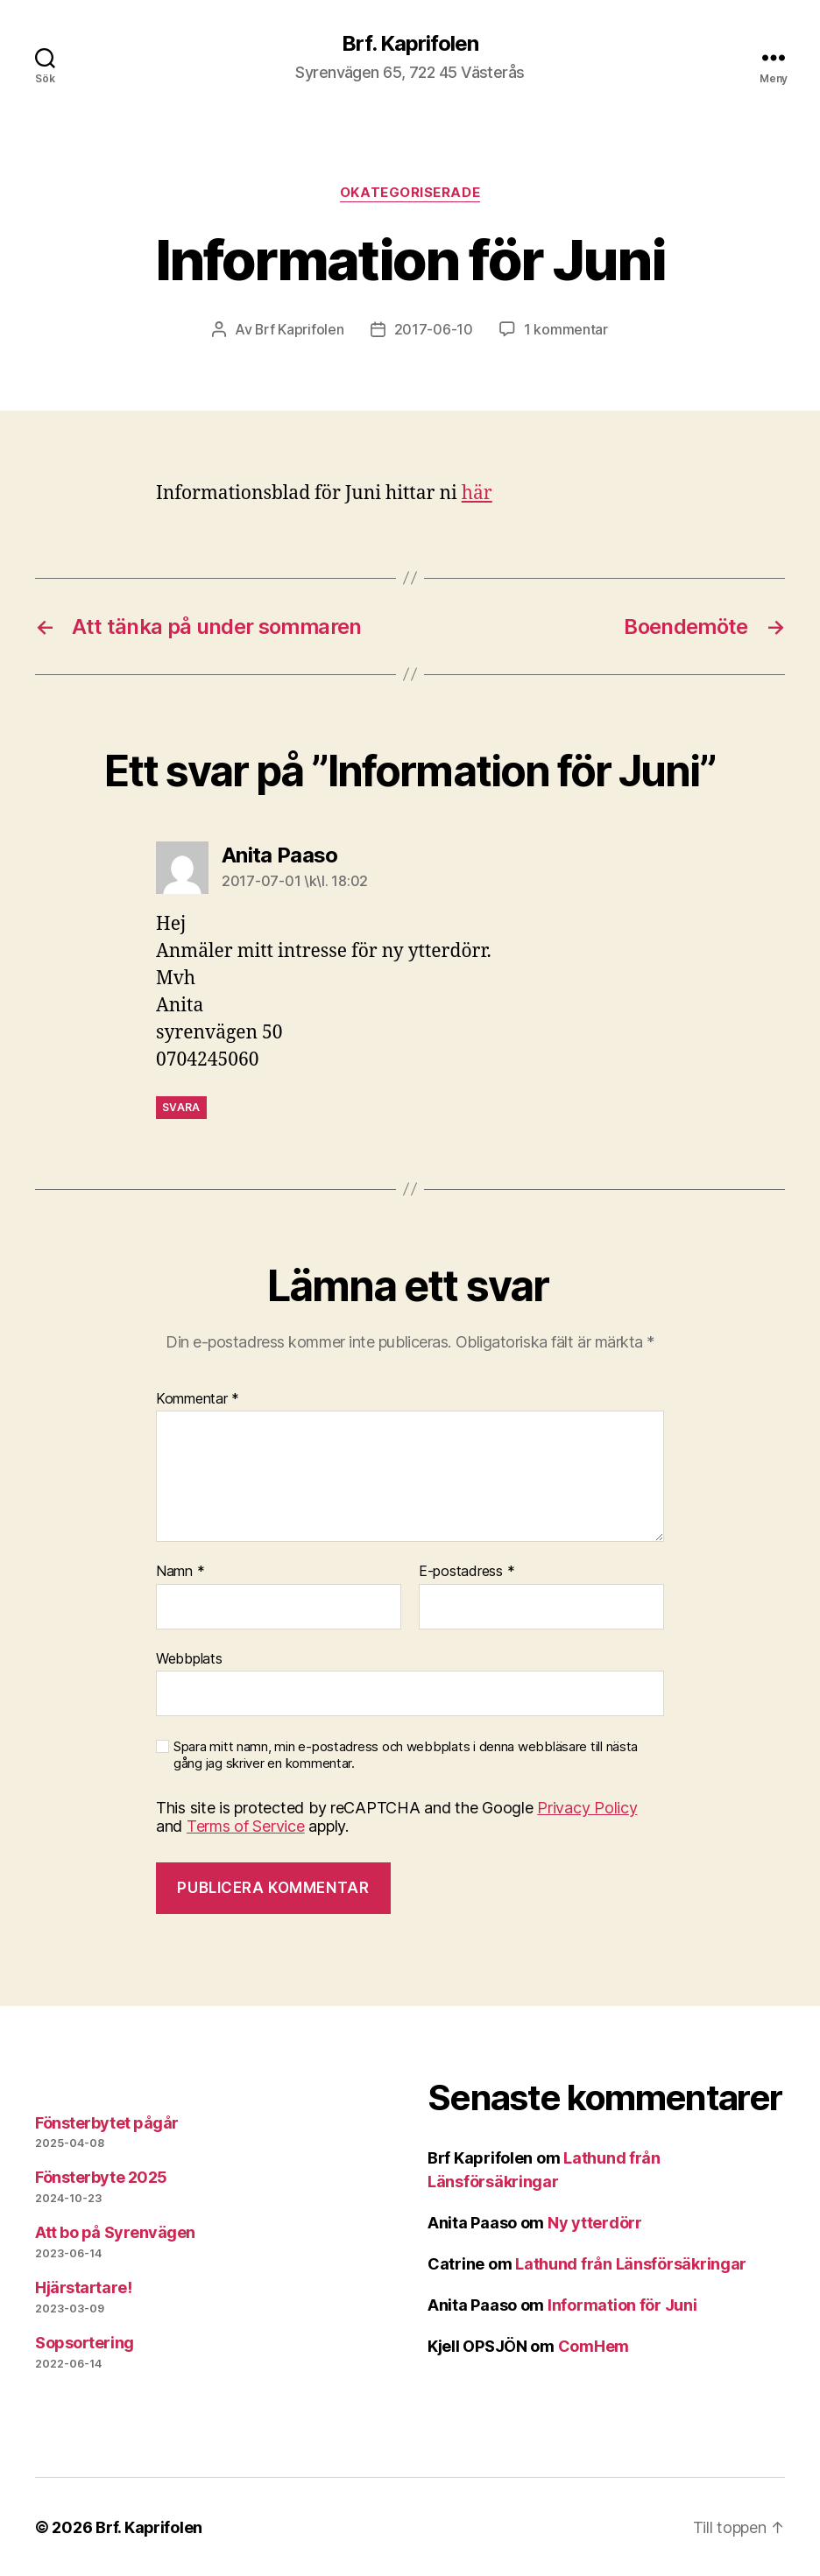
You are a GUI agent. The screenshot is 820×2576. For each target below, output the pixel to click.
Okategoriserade (410, 193)
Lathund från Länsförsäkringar (630, 2263)
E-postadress (466, 1571)
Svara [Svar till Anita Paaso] (181, 1106)
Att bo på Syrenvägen (115, 2231)
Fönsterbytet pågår (107, 2122)
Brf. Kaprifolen (410, 43)
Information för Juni (622, 2304)
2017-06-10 (433, 329)
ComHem (593, 2345)
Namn (180, 1571)
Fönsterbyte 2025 (101, 2176)
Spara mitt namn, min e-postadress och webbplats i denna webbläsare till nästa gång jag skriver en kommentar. (405, 1754)
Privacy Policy (587, 1807)
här (477, 492)
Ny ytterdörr (595, 2222)
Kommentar (197, 1398)
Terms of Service (246, 1825)
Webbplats (189, 1657)
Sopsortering (84, 2342)
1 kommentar (566, 329)
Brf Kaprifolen (299, 329)
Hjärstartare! (83, 2286)
